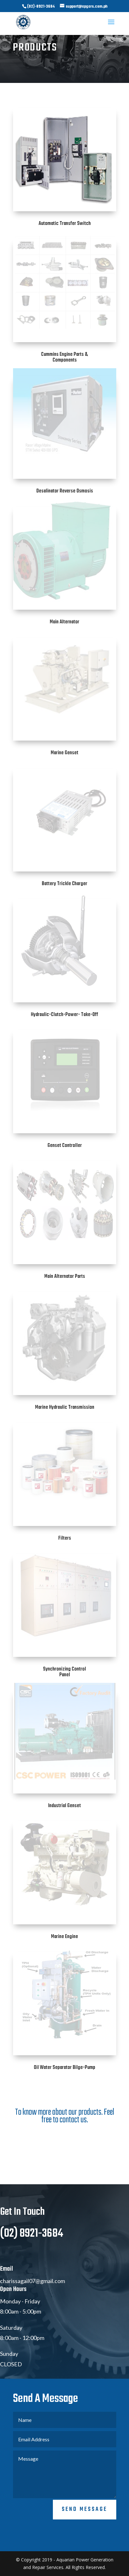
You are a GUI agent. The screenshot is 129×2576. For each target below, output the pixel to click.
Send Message (84, 2540)
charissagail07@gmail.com (32, 2311)
